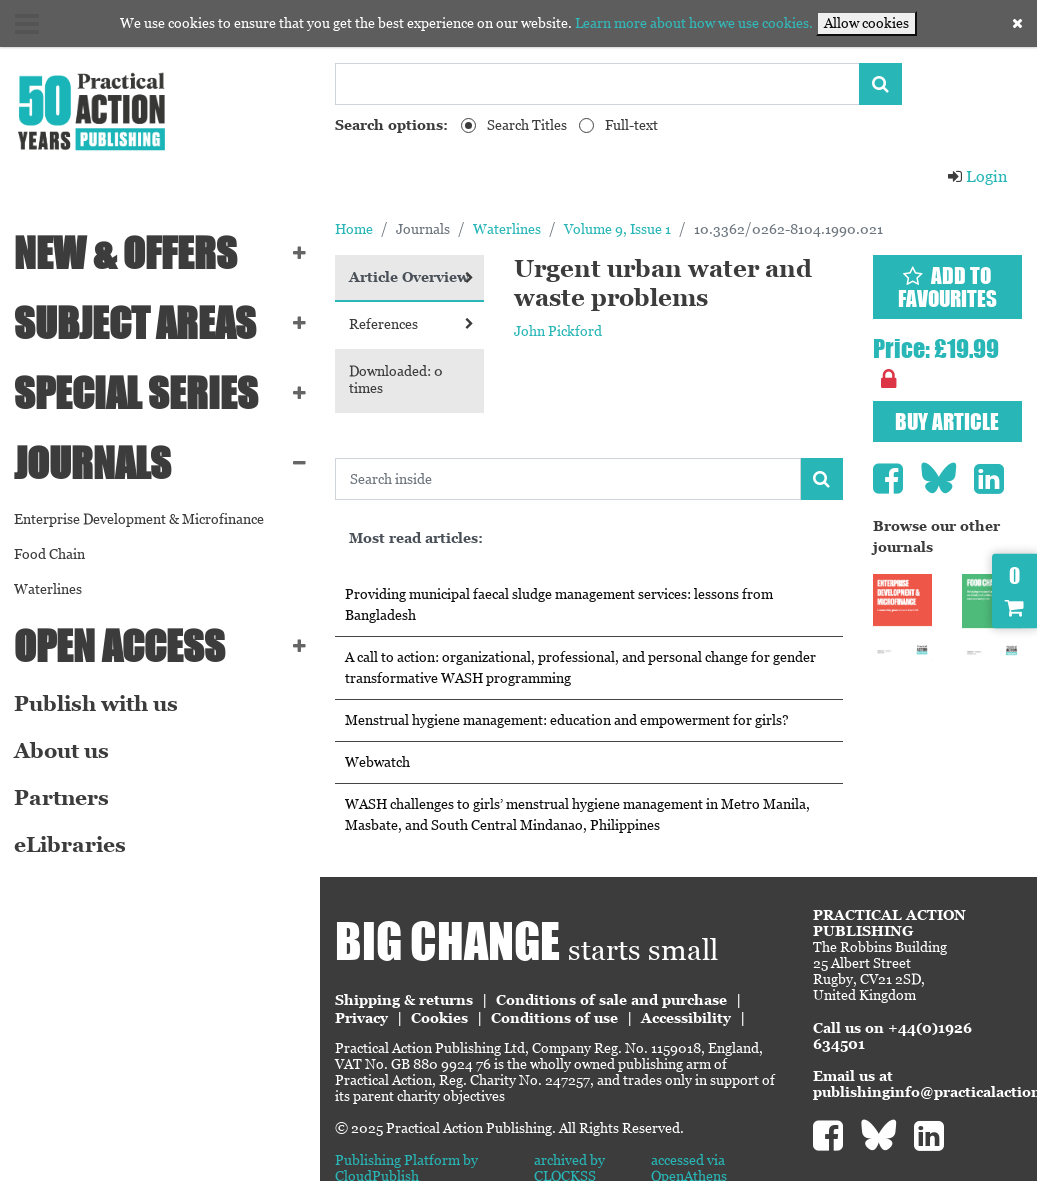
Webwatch (377, 762)
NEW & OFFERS (125, 253)
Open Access (119, 646)
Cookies (439, 1018)
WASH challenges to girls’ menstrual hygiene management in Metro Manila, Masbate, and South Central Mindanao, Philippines (577, 814)
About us (61, 751)
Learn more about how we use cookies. (694, 23)
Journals (92, 463)
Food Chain (49, 554)
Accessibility (686, 1018)
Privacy (361, 1018)
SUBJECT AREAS (135, 323)
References (411, 324)
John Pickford (558, 331)
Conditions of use (554, 1018)
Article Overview (411, 277)
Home (354, 229)
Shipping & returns (404, 1000)
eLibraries (70, 845)
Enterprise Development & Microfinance (139, 519)
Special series (136, 393)
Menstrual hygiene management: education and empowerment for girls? (567, 720)
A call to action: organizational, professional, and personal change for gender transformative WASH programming (580, 667)
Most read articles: (416, 538)
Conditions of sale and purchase (611, 1000)
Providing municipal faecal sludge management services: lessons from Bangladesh (559, 604)
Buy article (947, 421)
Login (977, 176)
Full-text (631, 125)
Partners (61, 798)
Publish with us (96, 704)
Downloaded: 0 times (396, 379)
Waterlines (48, 589)
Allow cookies (866, 23)
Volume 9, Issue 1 (617, 229)
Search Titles (527, 125)
